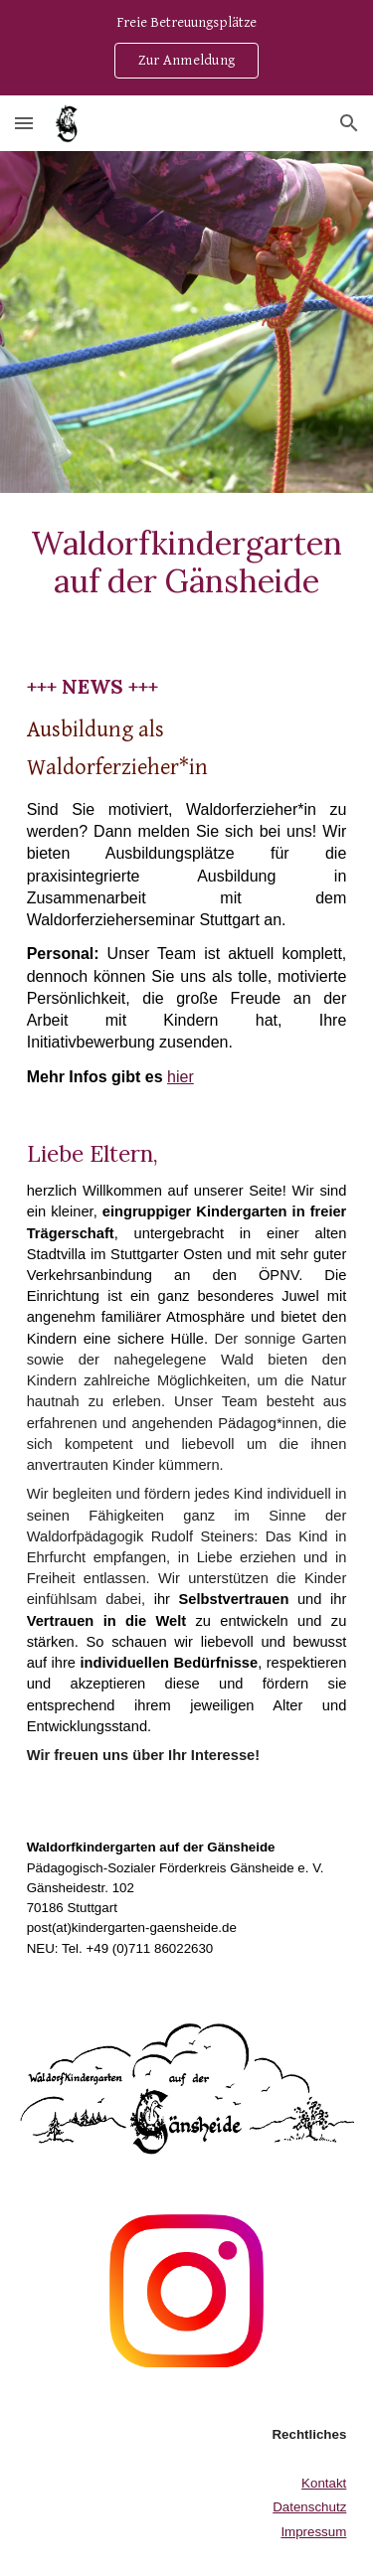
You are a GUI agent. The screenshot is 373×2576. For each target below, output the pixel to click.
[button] (24, 122)
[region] (186, 47)
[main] (187, 563)
